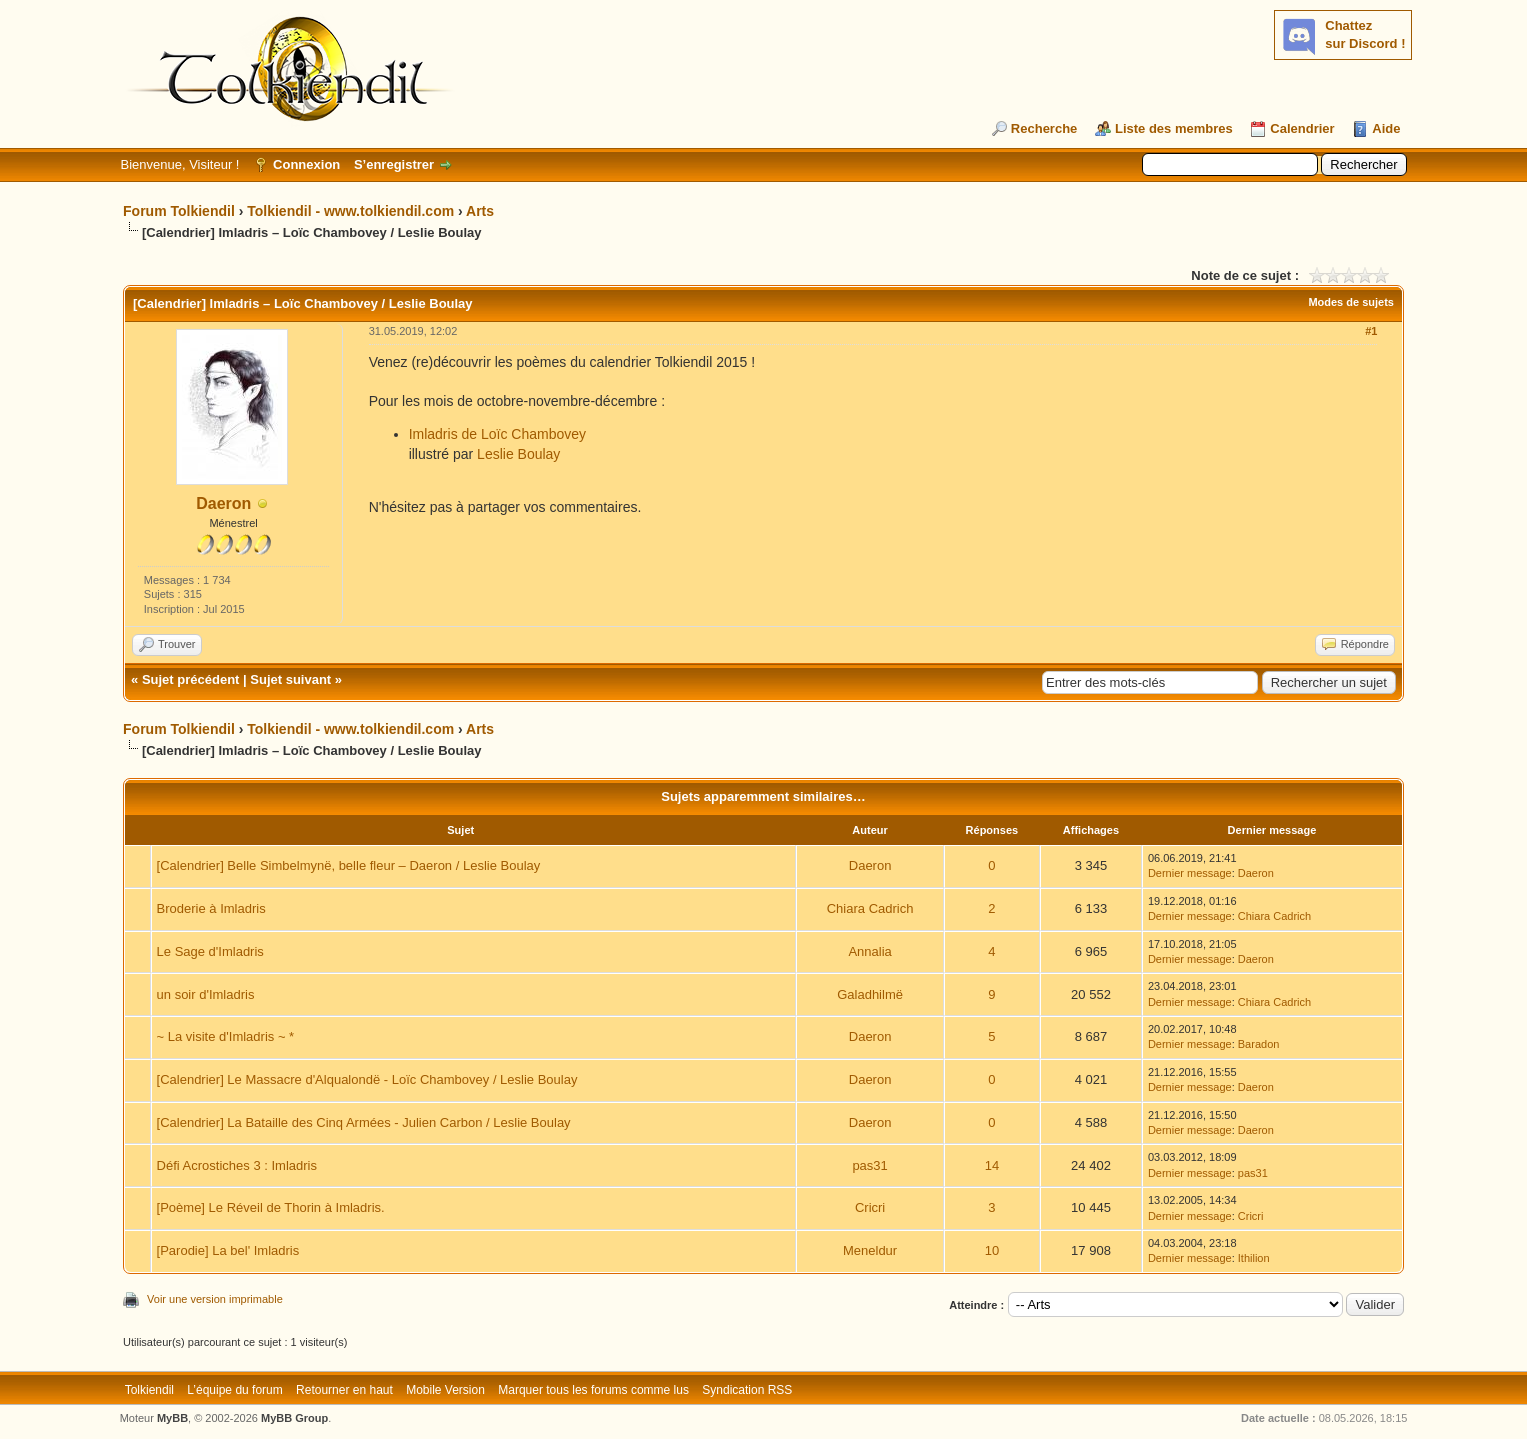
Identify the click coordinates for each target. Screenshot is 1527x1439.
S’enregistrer (394, 164)
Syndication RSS (747, 1390)
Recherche (1044, 128)
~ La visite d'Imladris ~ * (226, 1036)
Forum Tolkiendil (179, 211)
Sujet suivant (290, 679)
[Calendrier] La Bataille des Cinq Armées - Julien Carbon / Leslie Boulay (364, 1122)
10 (992, 1250)
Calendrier (1302, 128)
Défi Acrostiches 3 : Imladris (237, 1165)
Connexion (306, 164)
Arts (480, 211)
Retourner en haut (344, 1390)
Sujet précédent (191, 679)
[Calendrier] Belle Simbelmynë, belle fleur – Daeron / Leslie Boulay (349, 865)
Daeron (223, 503)
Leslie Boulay (518, 454)
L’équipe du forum (234, 1390)
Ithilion (1254, 1258)
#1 (1371, 331)
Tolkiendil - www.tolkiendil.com (350, 211)
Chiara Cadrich (870, 908)
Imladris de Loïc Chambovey (497, 434)
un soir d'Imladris (206, 994)
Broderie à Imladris (211, 908)
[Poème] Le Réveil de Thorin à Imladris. (271, 1207)
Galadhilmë (870, 994)
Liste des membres (1174, 128)
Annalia (869, 951)
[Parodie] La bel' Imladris (228, 1250)
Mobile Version (445, 1390)
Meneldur (870, 1250)
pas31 (869, 1165)
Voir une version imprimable (215, 1299)
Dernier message (1190, 873)
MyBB (172, 1418)
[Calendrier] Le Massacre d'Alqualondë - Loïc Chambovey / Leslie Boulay (367, 1079)
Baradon (1259, 1044)
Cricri (870, 1207)
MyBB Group (294, 1418)
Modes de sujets (1351, 302)
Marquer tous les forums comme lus (593, 1390)
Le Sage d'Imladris (210, 951)
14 (992, 1165)
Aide (1386, 128)
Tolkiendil (149, 1390)
